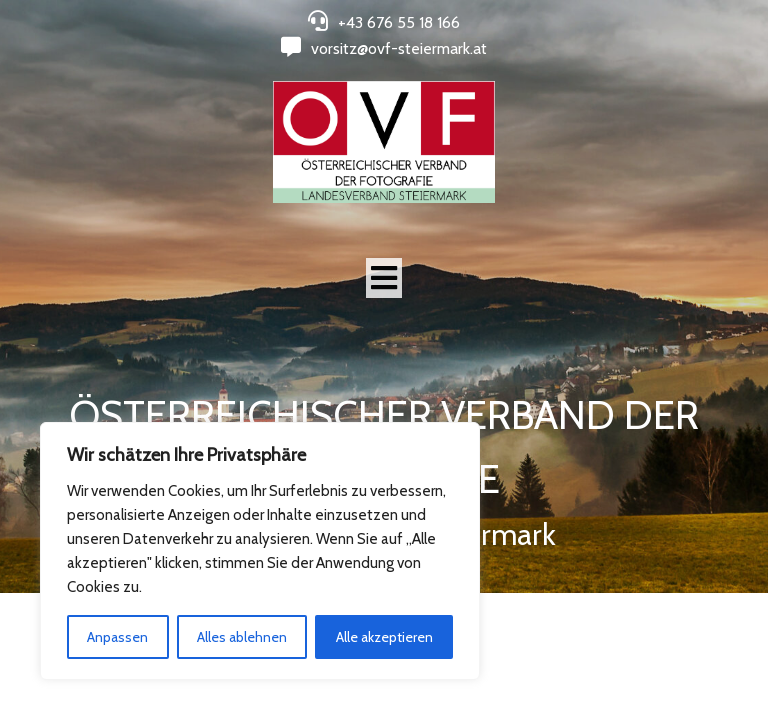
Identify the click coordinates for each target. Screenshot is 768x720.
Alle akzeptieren (384, 637)
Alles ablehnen (242, 637)
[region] (260, 551)
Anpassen (117, 637)
